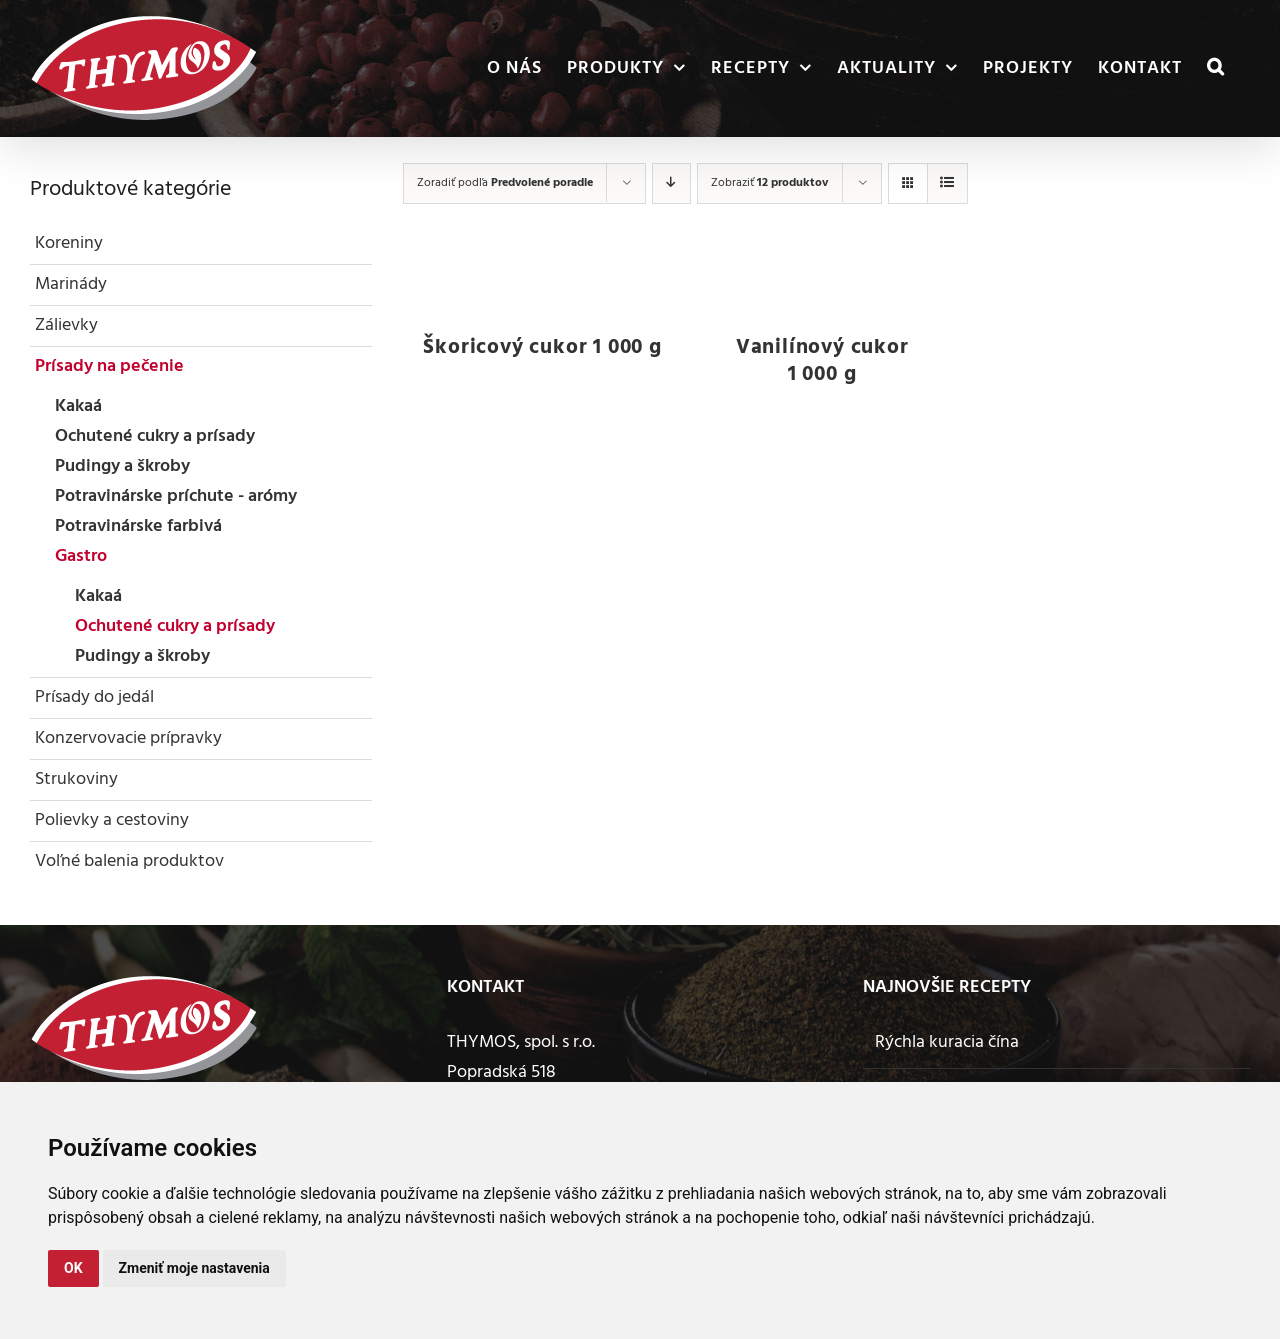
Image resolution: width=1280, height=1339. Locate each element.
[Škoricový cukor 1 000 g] (543, 284)
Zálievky (66, 325)
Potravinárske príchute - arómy (176, 496)
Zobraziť (769, 183)
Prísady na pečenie (109, 366)
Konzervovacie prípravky (128, 738)
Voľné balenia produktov (129, 861)
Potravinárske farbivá (138, 526)
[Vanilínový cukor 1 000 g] (822, 284)
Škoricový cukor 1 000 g (542, 347)
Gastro (81, 556)
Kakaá (78, 406)
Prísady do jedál (94, 697)
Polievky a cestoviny (112, 820)
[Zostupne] (671, 183)
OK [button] (73, 1268)
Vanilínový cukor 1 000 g (822, 361)
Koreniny (69, 243)
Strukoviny (76, 779)
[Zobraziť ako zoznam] (947, 183)
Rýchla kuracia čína (947, 1042)
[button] (1216, 68)
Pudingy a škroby (122, 466)
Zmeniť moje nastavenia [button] (194, 1268)
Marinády (71, 284)
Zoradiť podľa (505, 183)
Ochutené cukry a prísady (155, 436)
